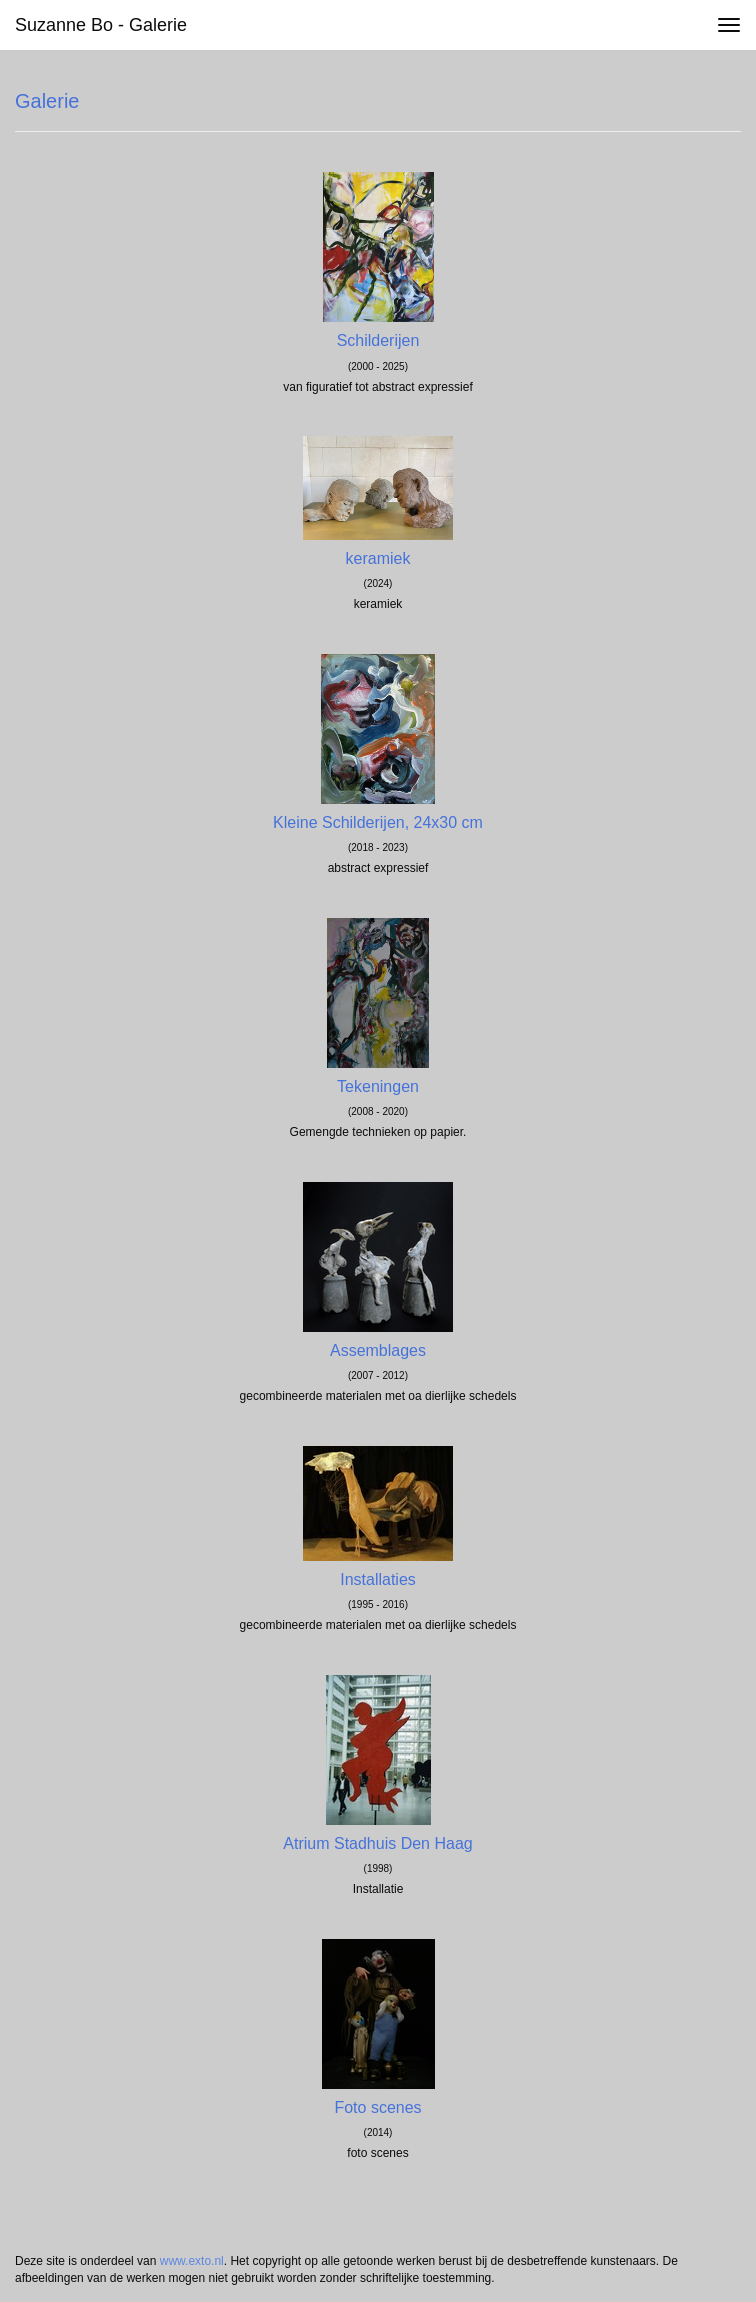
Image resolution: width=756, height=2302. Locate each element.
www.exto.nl (192, 2261)
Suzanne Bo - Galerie (101, 25)
